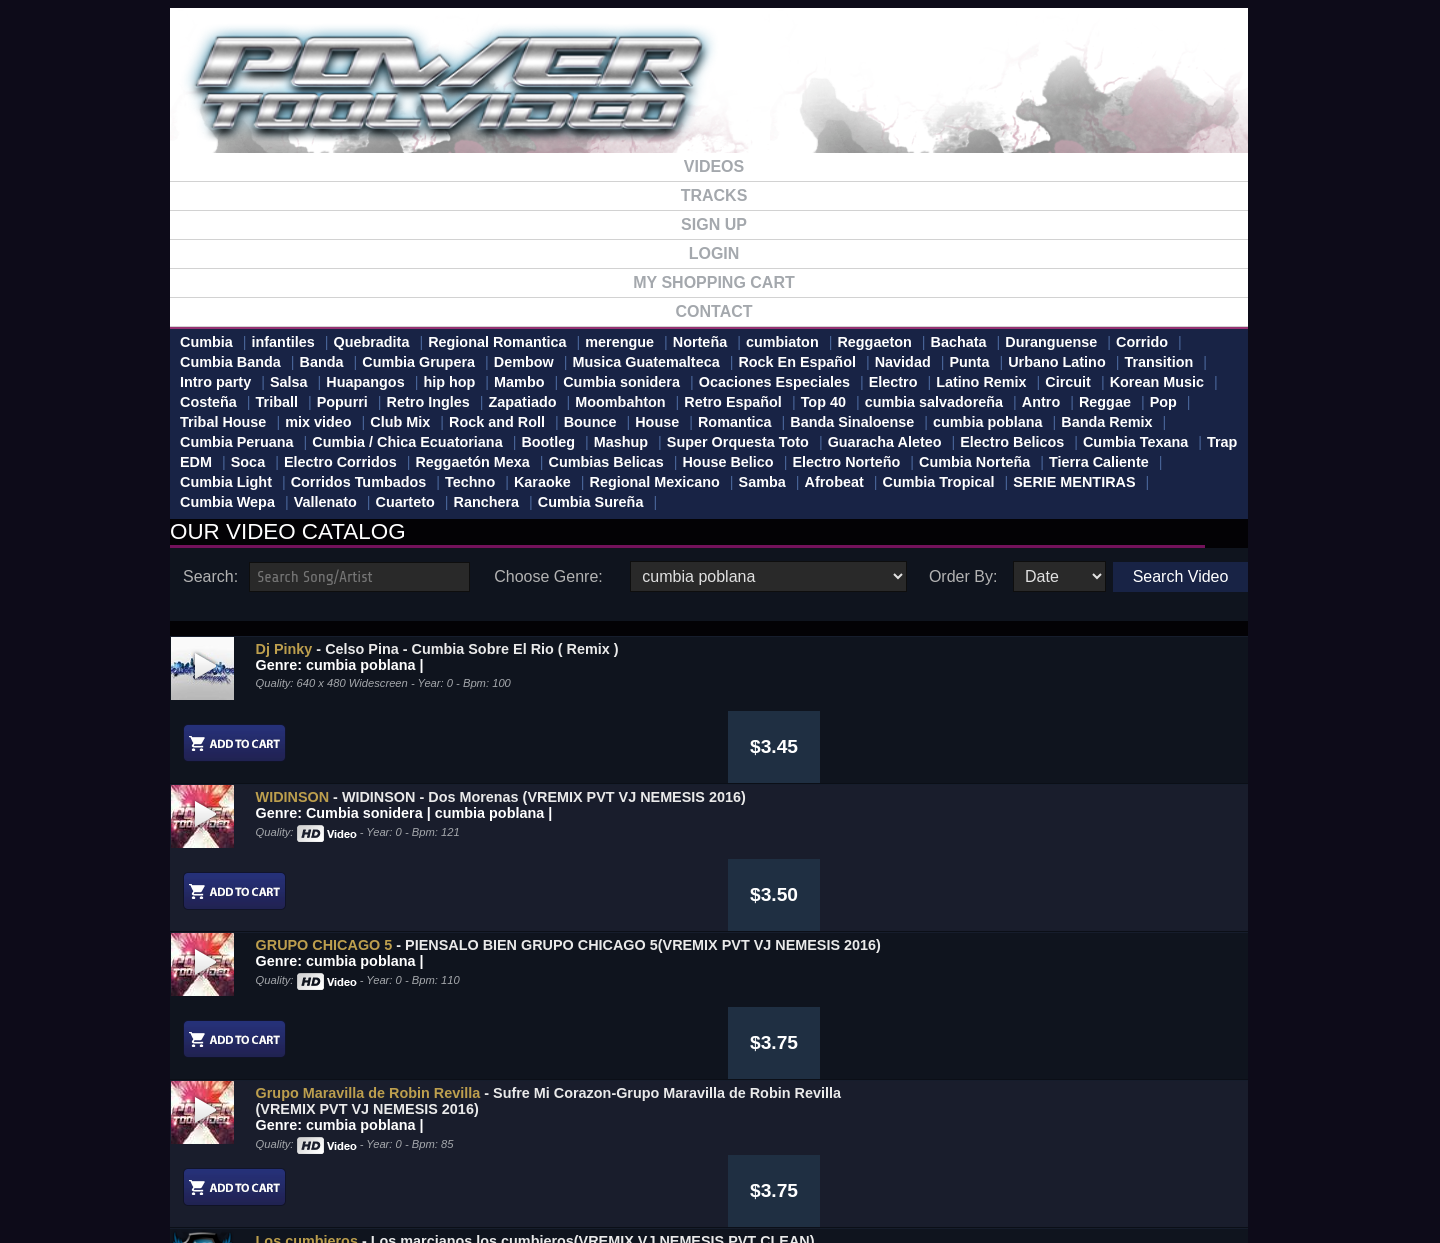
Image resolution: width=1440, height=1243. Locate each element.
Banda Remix (1106, 422)
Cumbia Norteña (974, 462)
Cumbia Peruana (237, 442)
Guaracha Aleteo (885, 442)
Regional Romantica (497, 342)
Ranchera (487, 502)
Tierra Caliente (1099, 462)
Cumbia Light (226, 482)
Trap (1222, 442)
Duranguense (1051, 342)
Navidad (903, 362)
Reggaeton (874, 342)
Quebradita (371, 342)
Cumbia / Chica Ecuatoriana (407, 442)
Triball (277, 402)
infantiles (283, 342)
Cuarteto (405, 502)
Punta (969, 362)
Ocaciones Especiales (774, 382)
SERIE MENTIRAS (1074, 482)
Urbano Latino (1057, 362)
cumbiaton (782, 342)
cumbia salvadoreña (934, 402)
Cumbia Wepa (227, 502)
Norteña (700, 342)
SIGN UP (714, 224)
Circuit (1068, 382)
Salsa (289, 382)
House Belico (727, 462)
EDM (196, 462)
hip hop (449, 382)
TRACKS (714, 195)
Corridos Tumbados (359, 482)
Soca (248, 462)
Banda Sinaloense (852, 422)
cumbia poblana (988, 422)
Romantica (735, 422)
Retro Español (733, 402)
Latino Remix (981, 382)
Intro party (215, 382)
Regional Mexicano (655, 482)
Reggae (1105, 402)
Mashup (621, 442)
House (657, 422)
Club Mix (400, 422)
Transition (1158, 362)
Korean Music (1157, 382)
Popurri (342, 402)
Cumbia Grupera (418, 362)
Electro (893, 382)
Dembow (524, 362)
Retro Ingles (428, 402)
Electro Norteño (846, 462)
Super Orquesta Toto (738, 442)
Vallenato (325, 502)
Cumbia (206, 342)
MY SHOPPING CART (714, 282)
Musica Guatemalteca (645, 362)
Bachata (959, 342)
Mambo (519, 382)
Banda (322, 362)
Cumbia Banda (230, 362)
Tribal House (223, 422)
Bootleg (548, 442)
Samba (762, 482)
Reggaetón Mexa (472, 462)
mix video (318, 422)
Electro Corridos (340, 462)
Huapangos (365, 382)
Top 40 (823, 402)
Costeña (208, 402)
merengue (619, 342)
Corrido (1142, 342)
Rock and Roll (497, 422)
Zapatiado (523, 402)
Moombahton (620, 402)
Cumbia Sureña (591, 502)
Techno (470, 482)
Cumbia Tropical (938, 482)
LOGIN (714, 253)
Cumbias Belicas (606, 462)
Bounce (590, 422)
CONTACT (713, 311)
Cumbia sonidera (621, 382)
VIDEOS (714, 166)
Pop (1163, 402)
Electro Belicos (1012, 442)
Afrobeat (834, 482)
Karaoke (542, 482)
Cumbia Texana (1135, 442)
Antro (1041, 402)
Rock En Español (797, 362)
